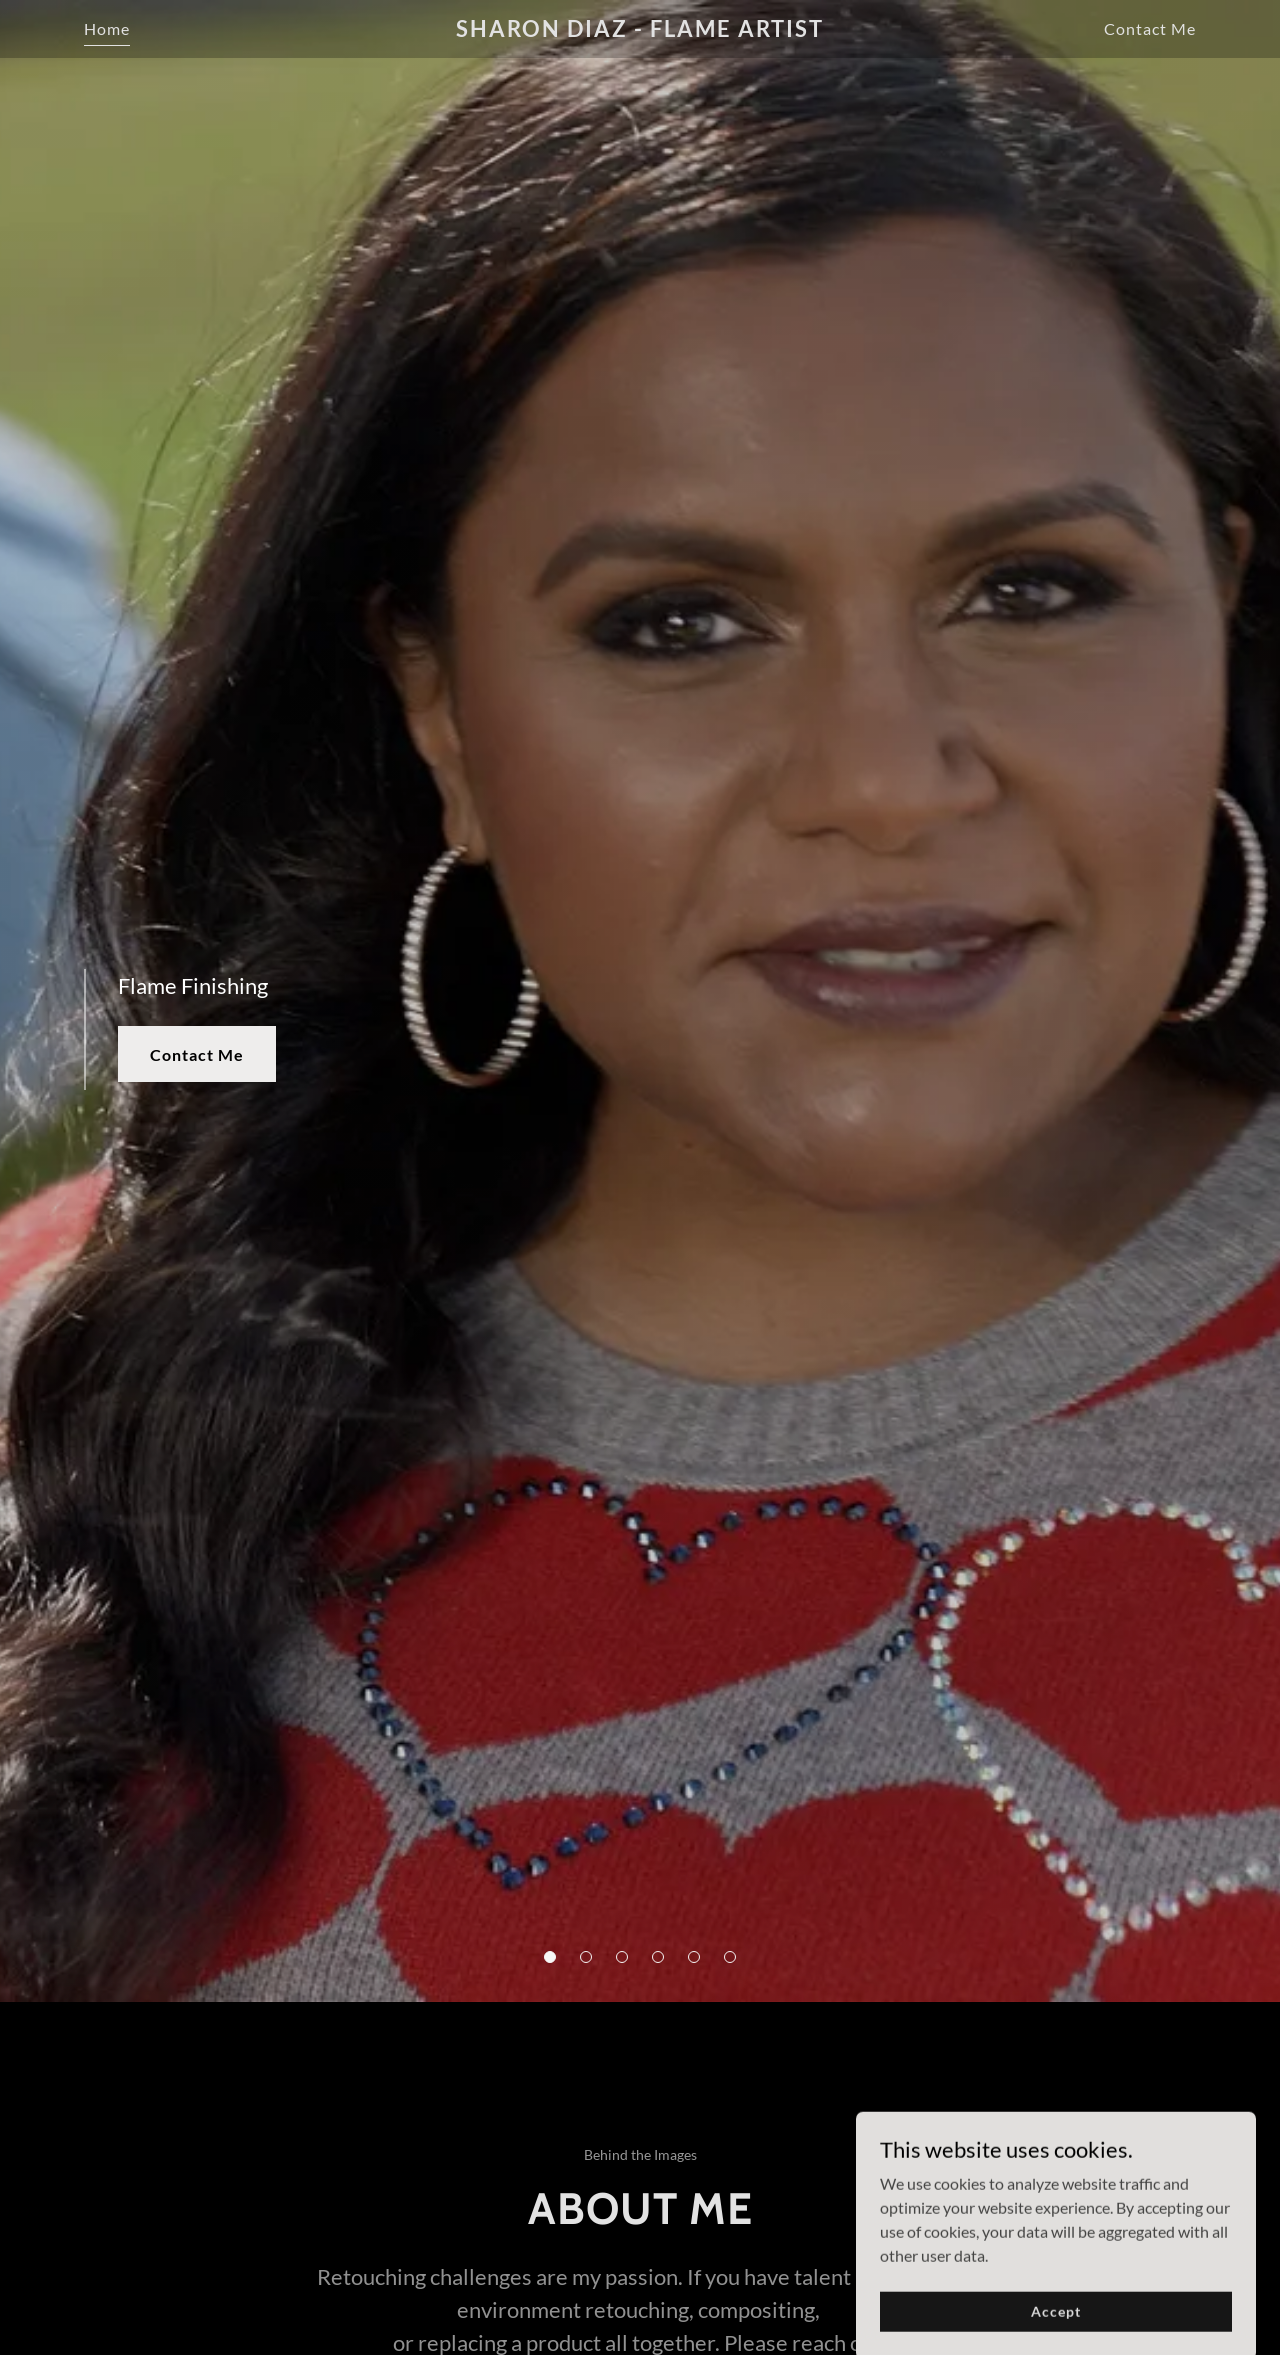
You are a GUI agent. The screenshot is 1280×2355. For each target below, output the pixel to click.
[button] (550, 1957)
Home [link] (107, 28)
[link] (640, 30)
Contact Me (197, 1054)
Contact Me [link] (1150, 28)
